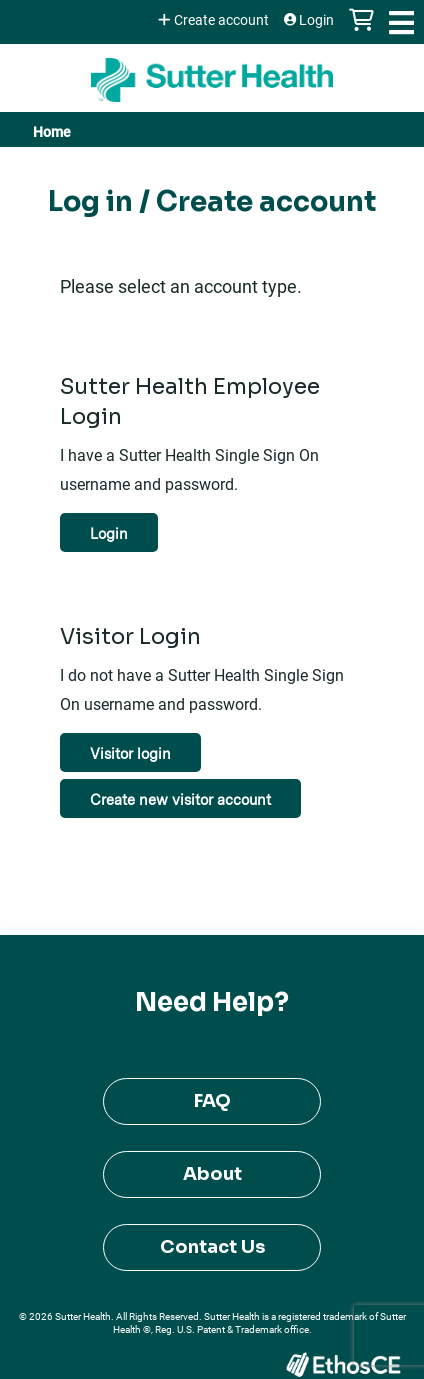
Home (52, 131)
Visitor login (130, 753)
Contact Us (212, 1247)
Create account (221, 20)
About (212, 1174)
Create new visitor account (180, 799)
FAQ (212, 1101)
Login (316, 20)
